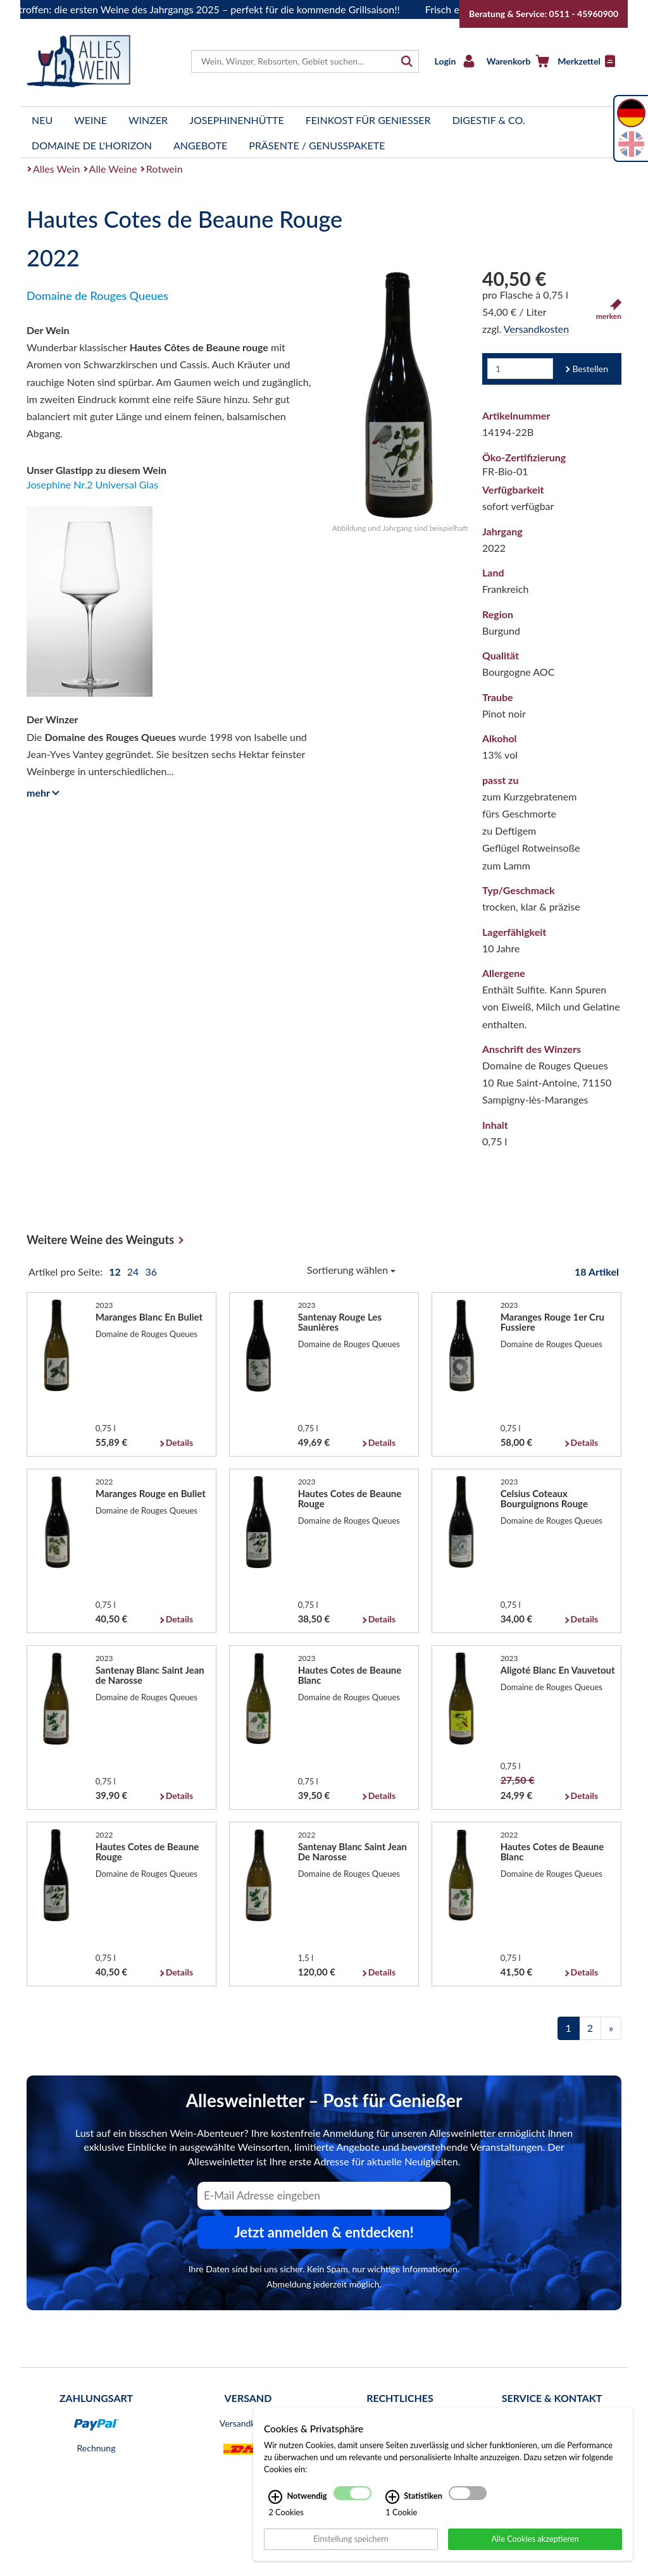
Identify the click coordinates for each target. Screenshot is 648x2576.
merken (608, 310)
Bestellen (590, 368)
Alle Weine (113, 169)
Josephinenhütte (236, 120)
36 (151, 1272)
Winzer (148, 120)
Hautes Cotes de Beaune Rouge (350, 1498)
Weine (90, 120)
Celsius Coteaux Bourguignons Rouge (544, 1498)
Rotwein (164, 169)
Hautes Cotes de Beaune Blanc (350, 1675)
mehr (41, 793)
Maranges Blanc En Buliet (149, 1316)
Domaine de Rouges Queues (97, 295)
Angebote (200, 145)
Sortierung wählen (351, 1270)
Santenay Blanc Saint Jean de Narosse (150, 1675)
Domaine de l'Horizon (92, 145)
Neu (42, 120)
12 (116, 1272)
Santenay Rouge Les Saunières (340, 1322)
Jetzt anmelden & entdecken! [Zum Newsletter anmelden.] (324, 2232)
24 (134, 1272)
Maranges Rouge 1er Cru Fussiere (552, 1322)
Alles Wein (56, 169)
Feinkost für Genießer (368, 120)
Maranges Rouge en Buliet (151, 1493)
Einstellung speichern (351, 2539)
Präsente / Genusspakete (317, 145)
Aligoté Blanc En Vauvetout (558, 1670)
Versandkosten (536, 329)
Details (179, 1442)
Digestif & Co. (488, 120)
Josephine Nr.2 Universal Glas (92, 484)
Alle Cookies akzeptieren (534, 2539)
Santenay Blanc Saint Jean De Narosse (352, 1851)
